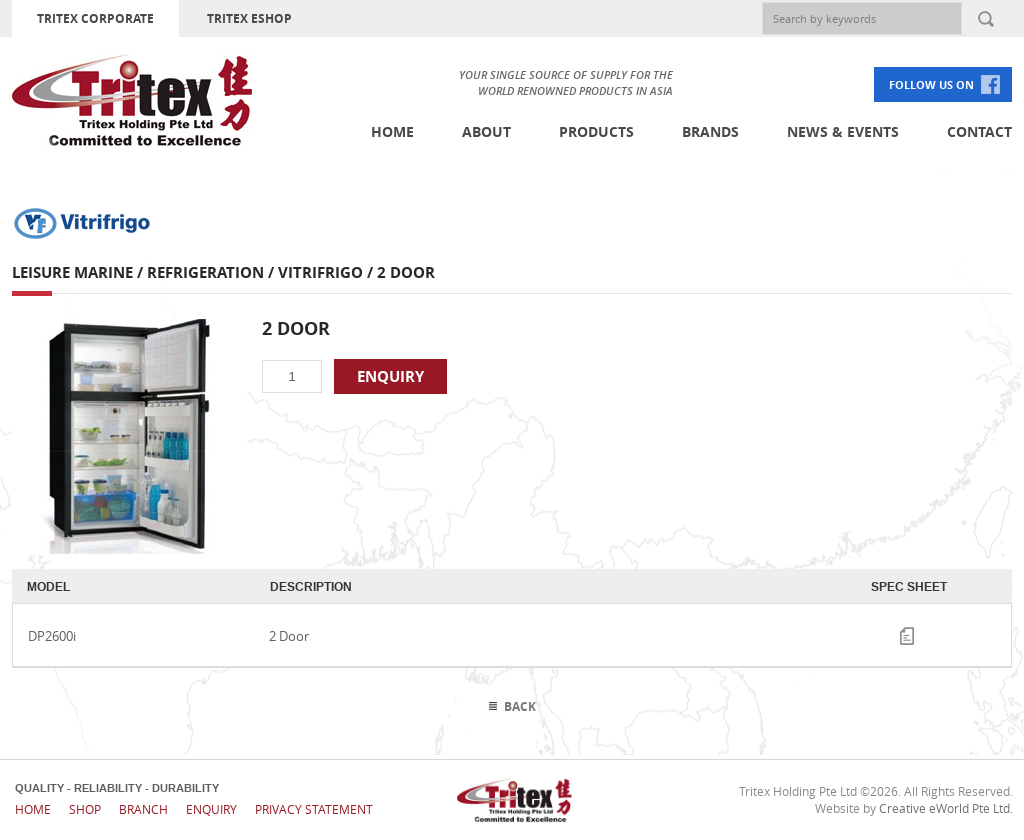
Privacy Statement (314, 809)
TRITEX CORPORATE (95, 18)
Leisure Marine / (79, 272)
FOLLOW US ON (931, 84)
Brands (710, 131)
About (486, 131)
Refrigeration (205, 272)
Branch (143, 809)
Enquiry (211, 809)
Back (520, 706)
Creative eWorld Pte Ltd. (946, 808)
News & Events (843, 131)
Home (392, 131)
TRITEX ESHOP (249, 18)
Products (596, 131)
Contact (979, 131)
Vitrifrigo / (327, 272)
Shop (85, 809)
